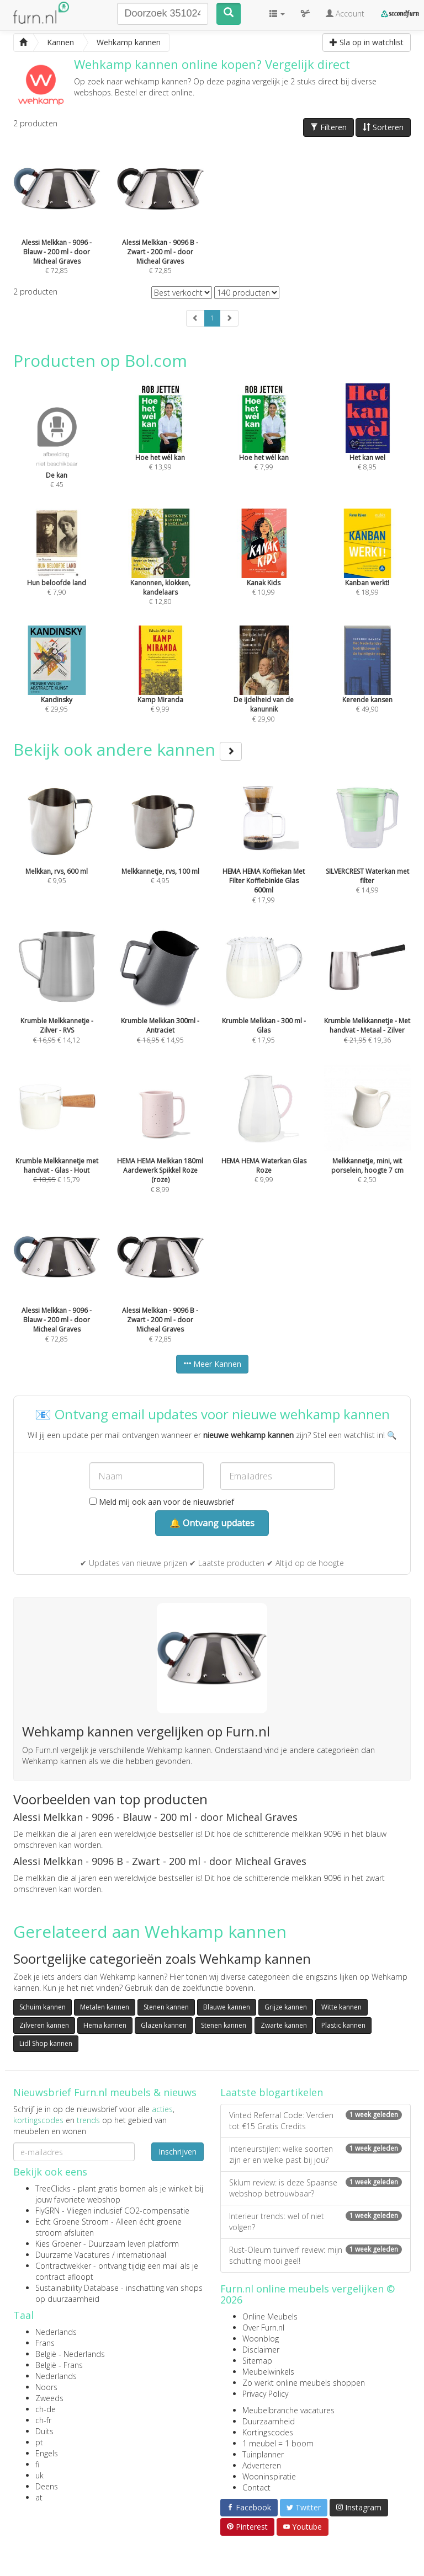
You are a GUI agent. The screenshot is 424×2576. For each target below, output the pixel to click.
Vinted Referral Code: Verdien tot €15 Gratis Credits (315, 2120)
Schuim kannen (42, 2007)
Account (345, 13)
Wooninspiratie (269, 2476)
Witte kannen (341, 2007)
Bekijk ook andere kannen (127, 749)
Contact (256, 2487)
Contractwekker (63, 2265)
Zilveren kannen (44, 2025)
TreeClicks (53, 2188)
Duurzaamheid (268, 2421)
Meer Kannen (212, 1364)
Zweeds (49, 2398)
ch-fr (43, 2420)
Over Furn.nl (263, 2327)
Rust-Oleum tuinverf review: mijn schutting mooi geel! (315, 2255)
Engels (46, 2453)
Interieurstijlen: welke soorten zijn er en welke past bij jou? (315, 2154)
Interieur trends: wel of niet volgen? (315, 2221)
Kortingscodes (267, 2432)
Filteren (328, 127)
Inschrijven (177, 2151)
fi (37, 2464)
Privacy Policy (265, 2393)
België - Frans (59, 2365)
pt (39, 2442)
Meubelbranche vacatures (288, 2410)
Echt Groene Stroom (72, 2221)
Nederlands (56, 2332)
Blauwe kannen (226, 2007)
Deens (46, 2486)
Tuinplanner (263, 2454)
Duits (44, 2431)
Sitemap (257, 2360)
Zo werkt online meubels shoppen (303, 2382)
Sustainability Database (77, 2288)
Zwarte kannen (284, 2025)
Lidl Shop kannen (45, 2043)
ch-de (45, 2409)
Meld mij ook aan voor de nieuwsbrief (161, 1502)
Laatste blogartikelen (271, 2092)
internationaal (141, 2254)
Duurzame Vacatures (72, 2254)
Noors (46, 2387)
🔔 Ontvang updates (212, 1523)
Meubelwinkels (268, 2371)
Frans (45, 2343)
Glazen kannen (164, 2025)
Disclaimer (260, 2349)
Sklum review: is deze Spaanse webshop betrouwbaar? (315, 2188)
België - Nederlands (70, 2354)
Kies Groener (58, 2243)
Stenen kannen (166, 2007)
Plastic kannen (343, 2025)
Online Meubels (270, 2316)
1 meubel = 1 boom (278, 2443)
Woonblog (260, 2338)
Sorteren (383, 127)
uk (39, 2475)
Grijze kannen (285, 2007)
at (39, 2497)
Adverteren (261, 2465)
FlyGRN (47, 2210)
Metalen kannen (104, 2007)
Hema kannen (104, 2025)
